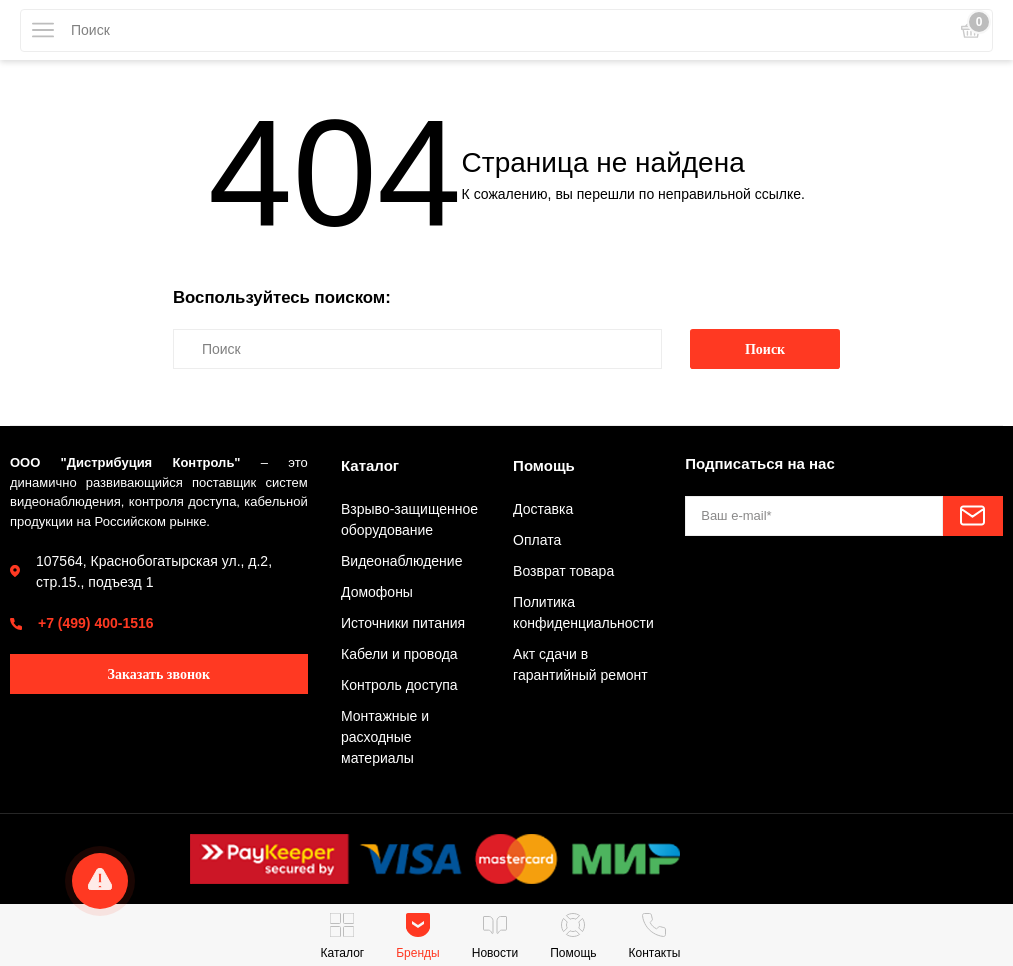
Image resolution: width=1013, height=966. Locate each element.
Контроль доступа (399, 685)
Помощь (544, 465)
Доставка (543, 509)
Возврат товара (563, 571)
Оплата (537, 540)
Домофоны (377, 592)
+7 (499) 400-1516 (96, 623)
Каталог (370, 465)
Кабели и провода (399, 654)
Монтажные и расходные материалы (385, 737)
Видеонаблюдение (401, 561)
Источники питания (403, 623)
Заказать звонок (159, 674)
